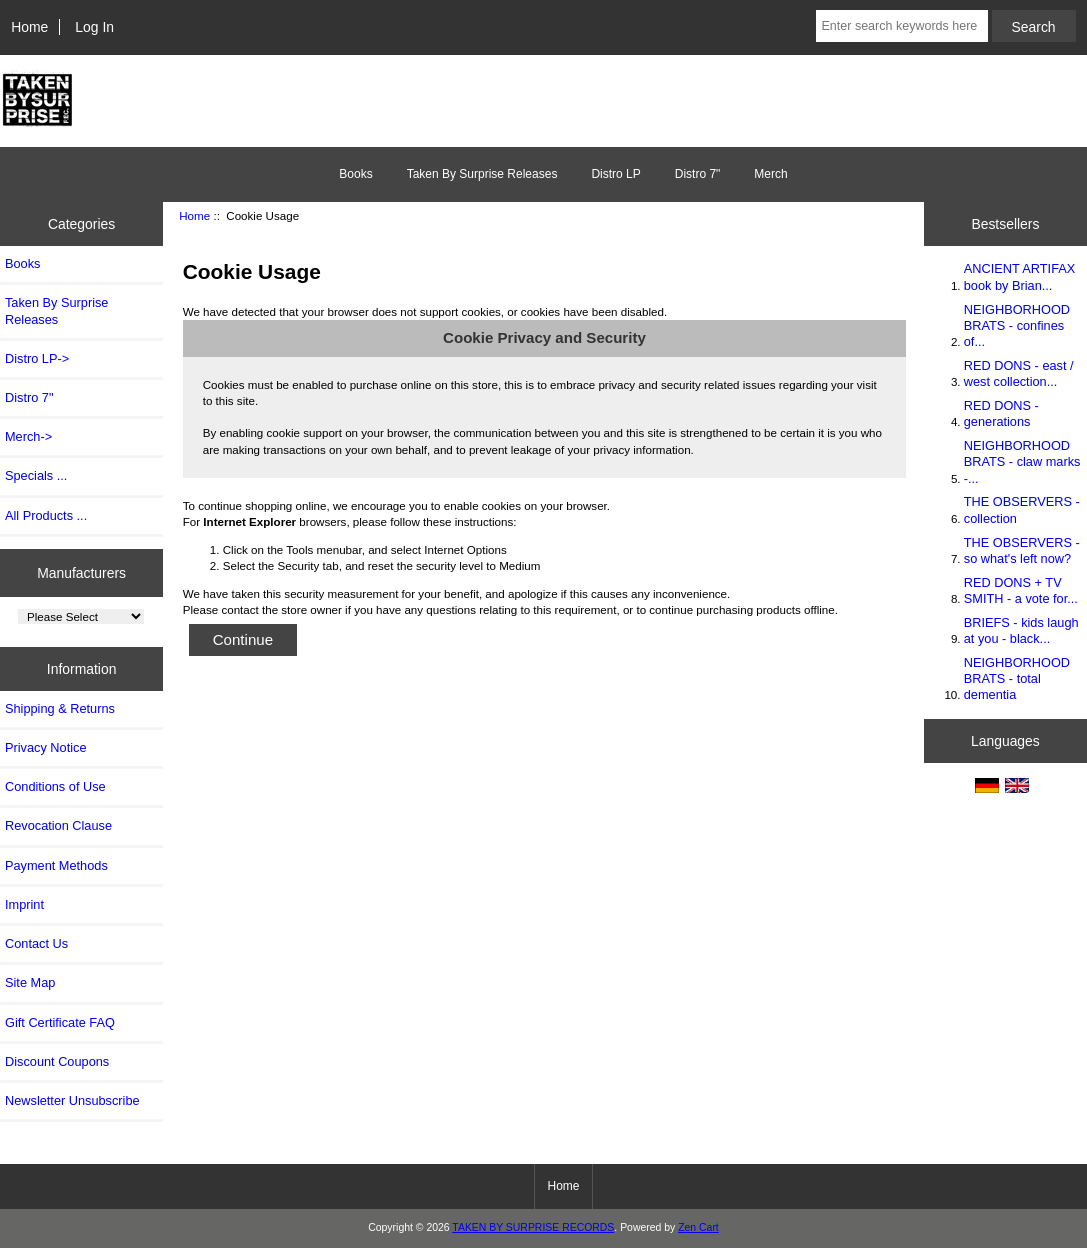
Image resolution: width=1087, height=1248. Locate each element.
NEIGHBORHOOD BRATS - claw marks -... (1022, 461)
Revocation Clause (58, 825)
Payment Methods (56, 865)
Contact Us (36, 943)
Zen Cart (698, 1227)
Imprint (24, 904)
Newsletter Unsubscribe (72, 1100)
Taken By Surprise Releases (482, 174)
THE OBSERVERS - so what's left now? (1022, 550)
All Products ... (46, 515)
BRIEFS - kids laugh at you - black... (1021, 630)
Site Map (30, 982)
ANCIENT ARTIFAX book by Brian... (1019, 276)
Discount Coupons (57, 1061)
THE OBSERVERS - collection (1022, 509)
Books (355, 174)
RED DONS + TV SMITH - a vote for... (1021, 590)
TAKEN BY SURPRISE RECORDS (533, 1227)
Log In (94, 27)
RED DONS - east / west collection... (1019, 373)
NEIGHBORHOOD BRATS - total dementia (1017, 678)
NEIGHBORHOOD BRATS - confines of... (1017, 325)
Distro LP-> (37, 358)
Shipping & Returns (60, 708)
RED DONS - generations (1001, 413)
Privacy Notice (45, 747)
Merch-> (28, 436)
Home (29, 27)
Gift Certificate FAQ (60, 1022)
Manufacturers (81, 572)
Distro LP (615, 174)
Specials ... (36, 475)
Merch (770, 174)
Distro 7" (698, 174)
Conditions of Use (55, 786)
